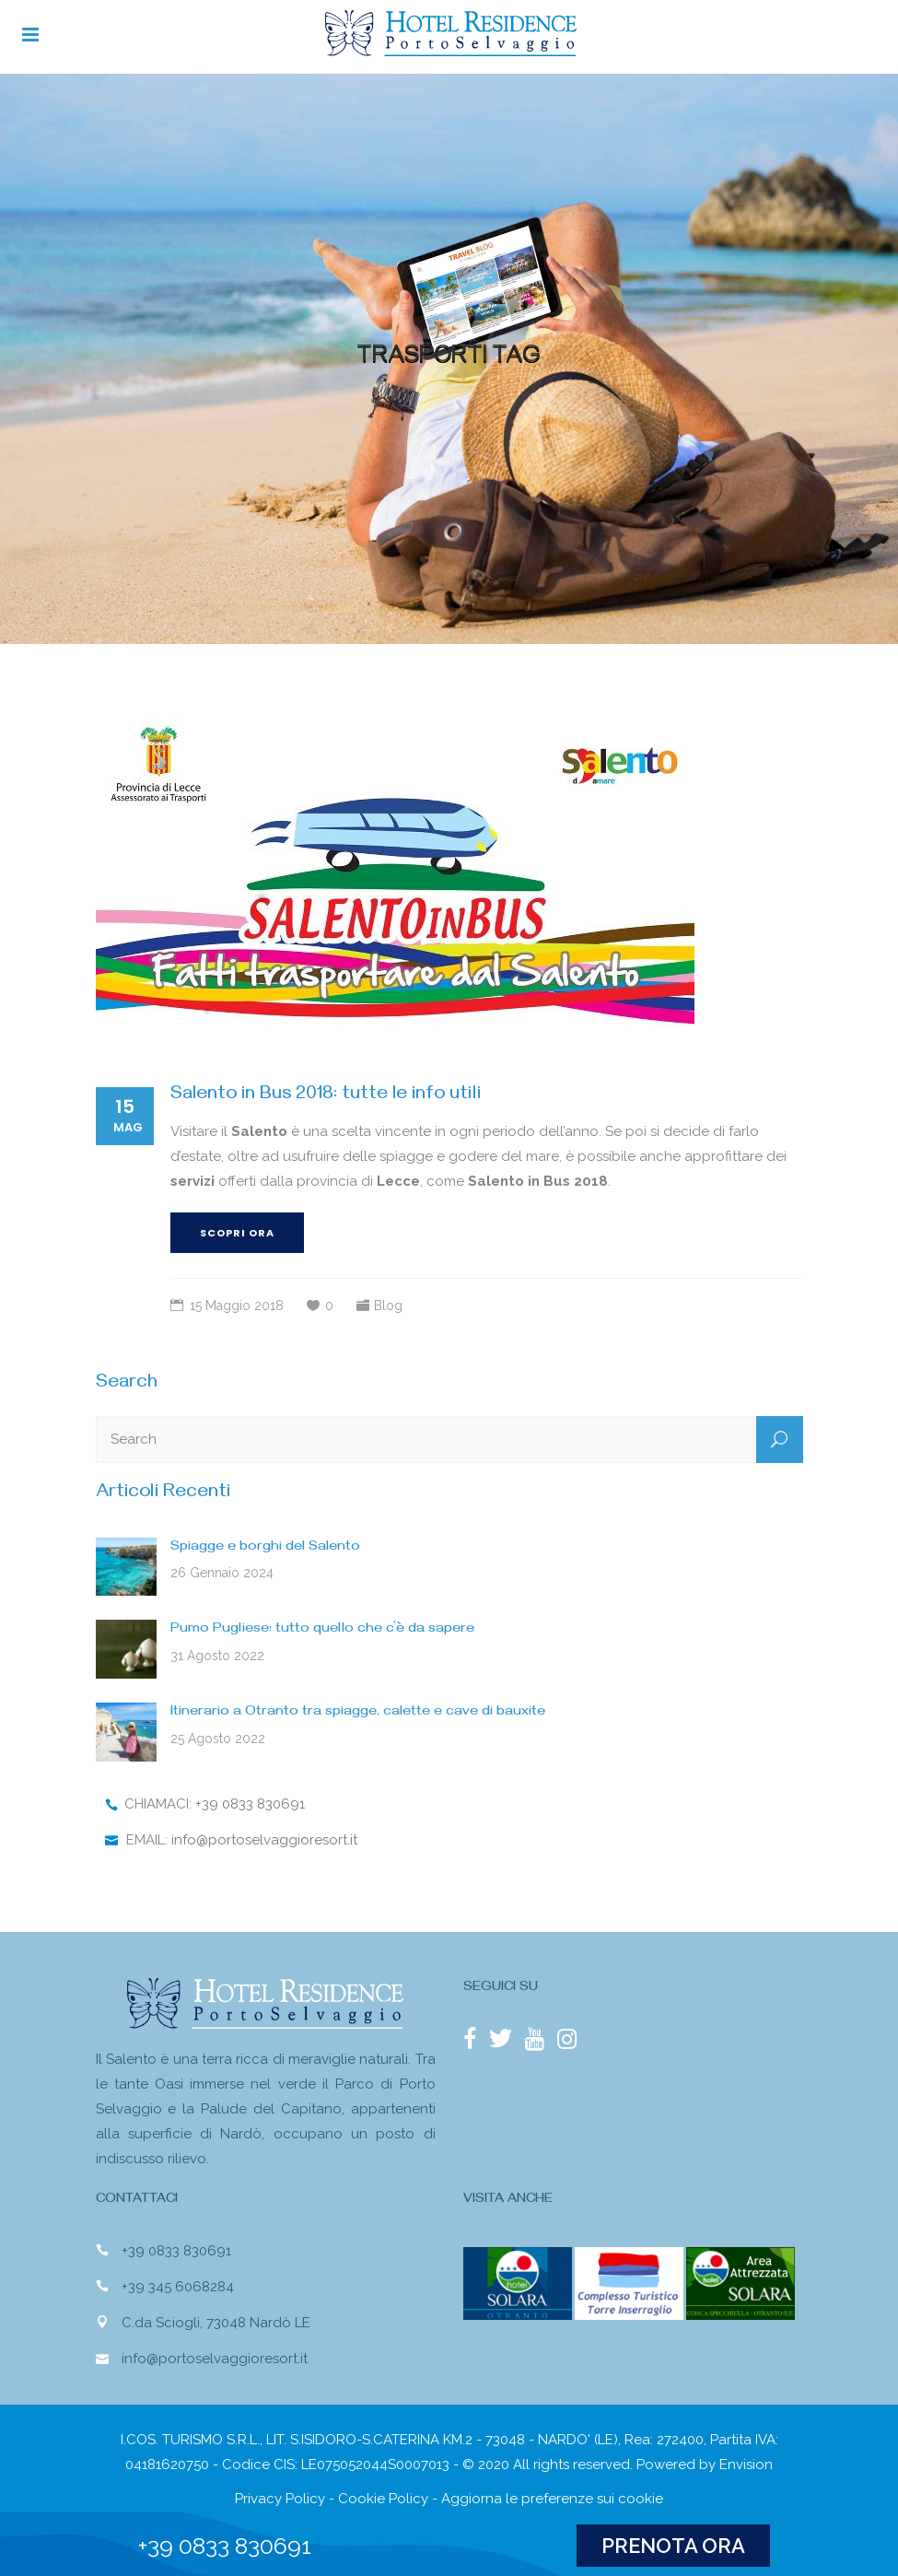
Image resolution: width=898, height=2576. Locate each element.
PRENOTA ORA (673, 2546)
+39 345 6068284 (178, 2286)
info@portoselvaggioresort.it (264, 1840)
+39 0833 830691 (250, 1804)
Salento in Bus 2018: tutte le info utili (325, 1095)
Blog (388, 1305)
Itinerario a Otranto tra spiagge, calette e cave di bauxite (357, 1712)
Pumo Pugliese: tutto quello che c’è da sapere (322, 1630)
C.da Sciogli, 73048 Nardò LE (216, 2322)
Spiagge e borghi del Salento (265, 1548)
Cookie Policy (383, 2498)
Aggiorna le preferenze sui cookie (552, 2498)
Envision (746, 2464)
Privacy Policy (280, 2498)
